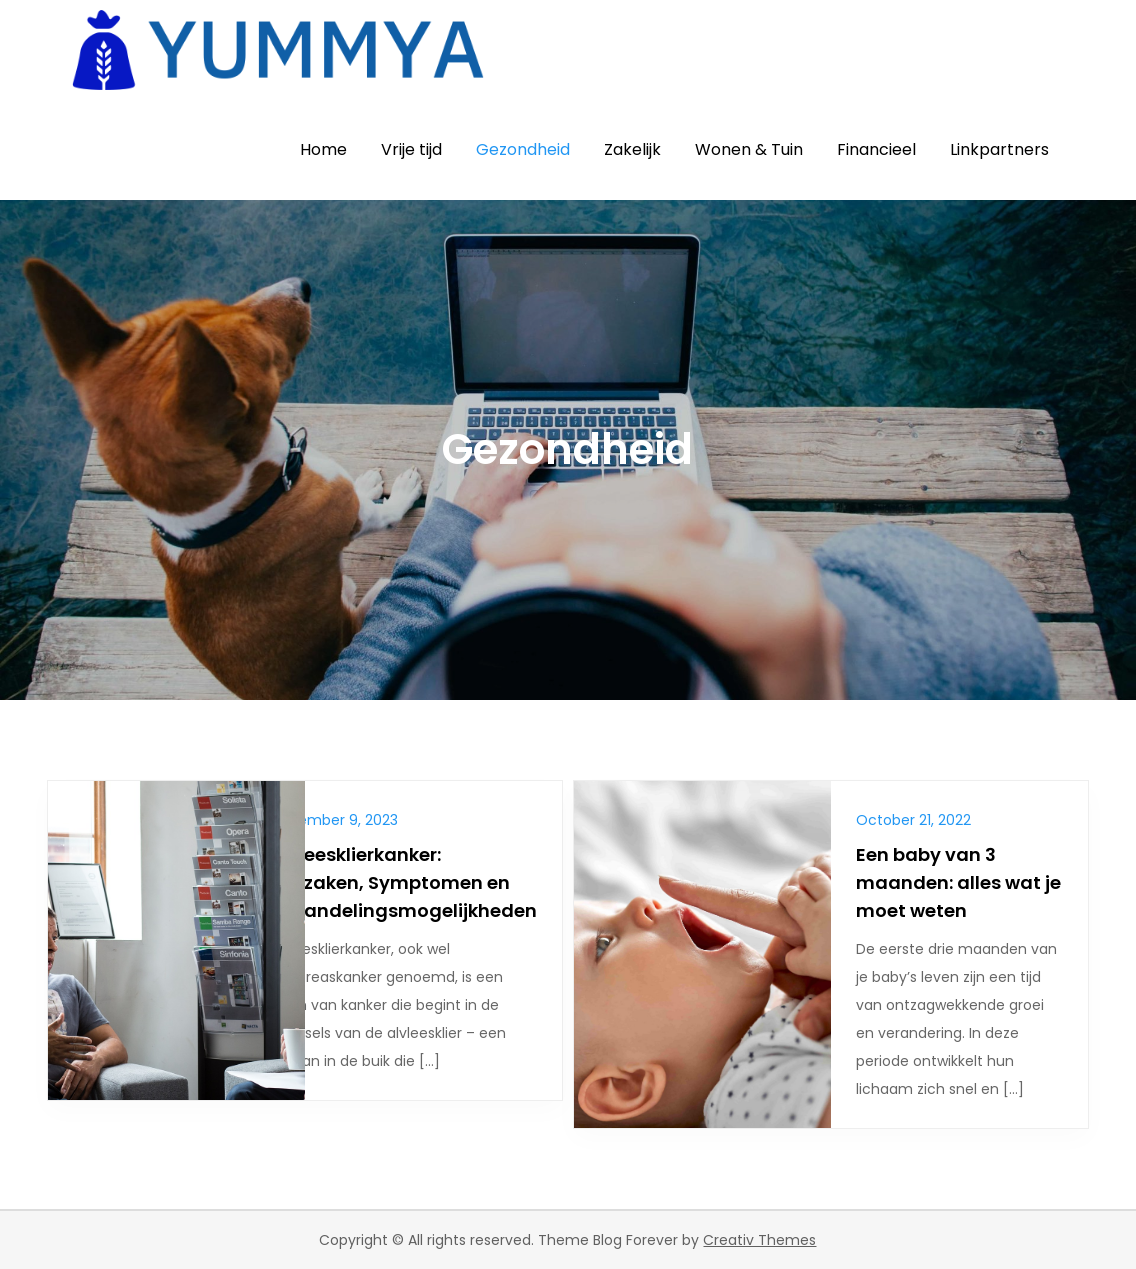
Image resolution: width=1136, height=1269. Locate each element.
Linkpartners (999, 149)
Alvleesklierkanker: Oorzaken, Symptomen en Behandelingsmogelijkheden (403, 882)
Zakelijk (632, 149)
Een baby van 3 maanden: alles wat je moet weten (958, 882)
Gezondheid (523, 149)
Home (323, 149)
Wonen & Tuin (749, 149)
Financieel (876, 149)
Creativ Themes (759, 1240)
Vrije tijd (411, 149)
